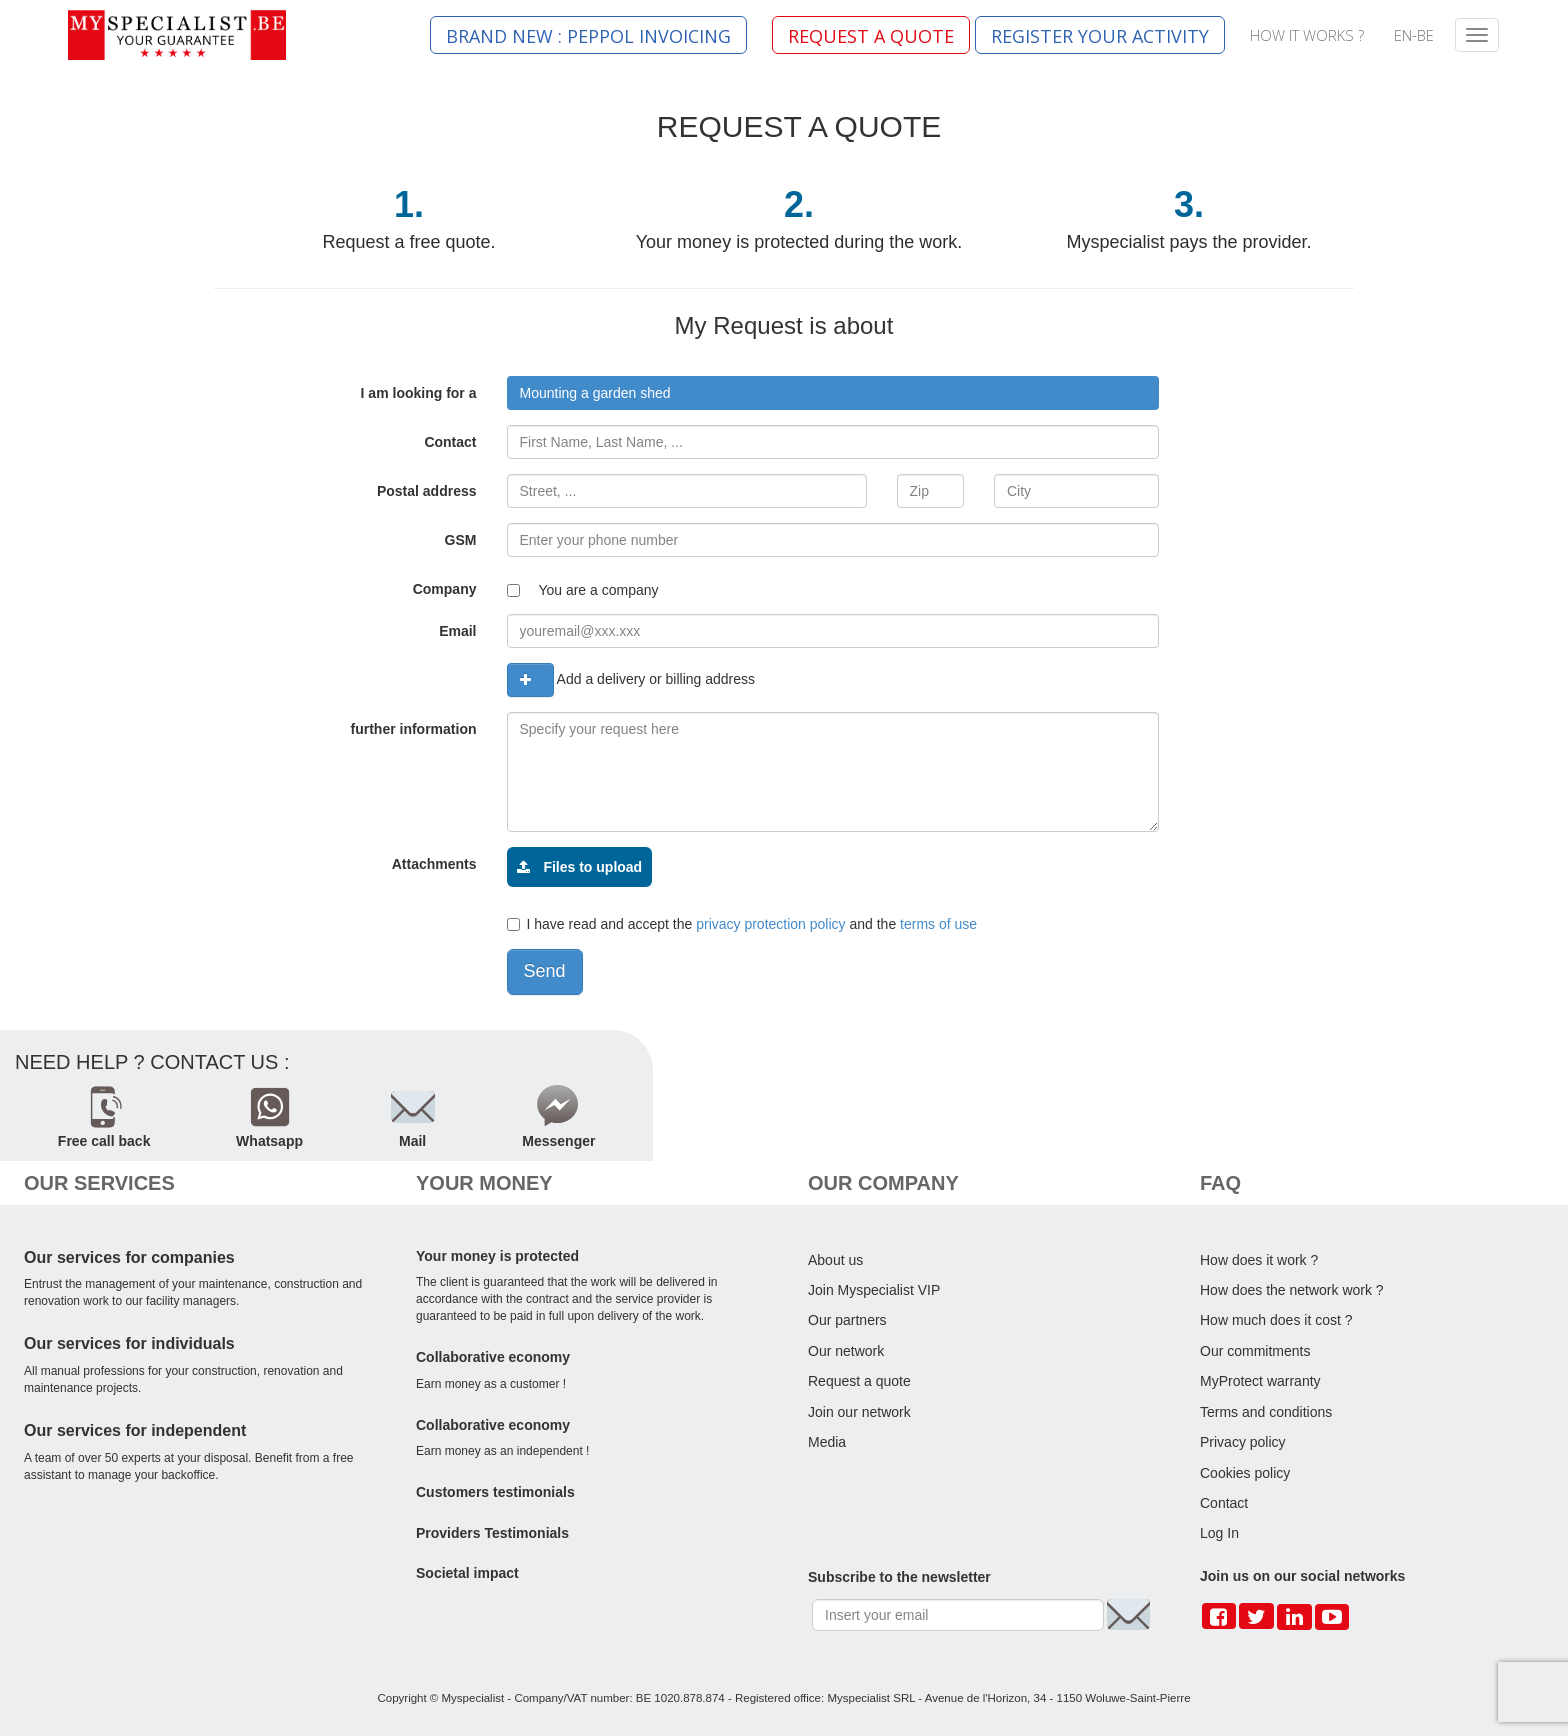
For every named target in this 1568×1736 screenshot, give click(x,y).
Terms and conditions (1266, 1412)
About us (835, 1260)
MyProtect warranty (1260, 1381)
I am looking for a (419, 393)
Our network (846, 1351)
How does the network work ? (1292, 1290)
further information (414, 729)
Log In (1219, 1533)
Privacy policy (1243, 1442)
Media (827, 1442)
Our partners (847, 1320)
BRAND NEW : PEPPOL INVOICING (588, 36)
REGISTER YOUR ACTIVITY (1100, 36)
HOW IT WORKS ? (1307, 35)
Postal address (427, 491)
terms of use (938, 924)
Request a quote (859, 1381)
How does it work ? (1259, 1260)
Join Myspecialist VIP (874, 1290)
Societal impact (467, 1573)
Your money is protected (497, 1256)
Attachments (434, 864)
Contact (450, 442)
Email (457, 631)
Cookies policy (1245, 1473)
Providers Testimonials (492, 1533)
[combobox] (833, 393)
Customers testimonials (495, 1492)
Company (445, 589)
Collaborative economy (493, 1357)
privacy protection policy (770, 924)
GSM (461, 540)
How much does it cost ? (1276, 1320)
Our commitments (1255, 1351)
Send (545, 971)
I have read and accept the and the (742, 924)
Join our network (859, 1412)
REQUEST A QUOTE (871, 36)
